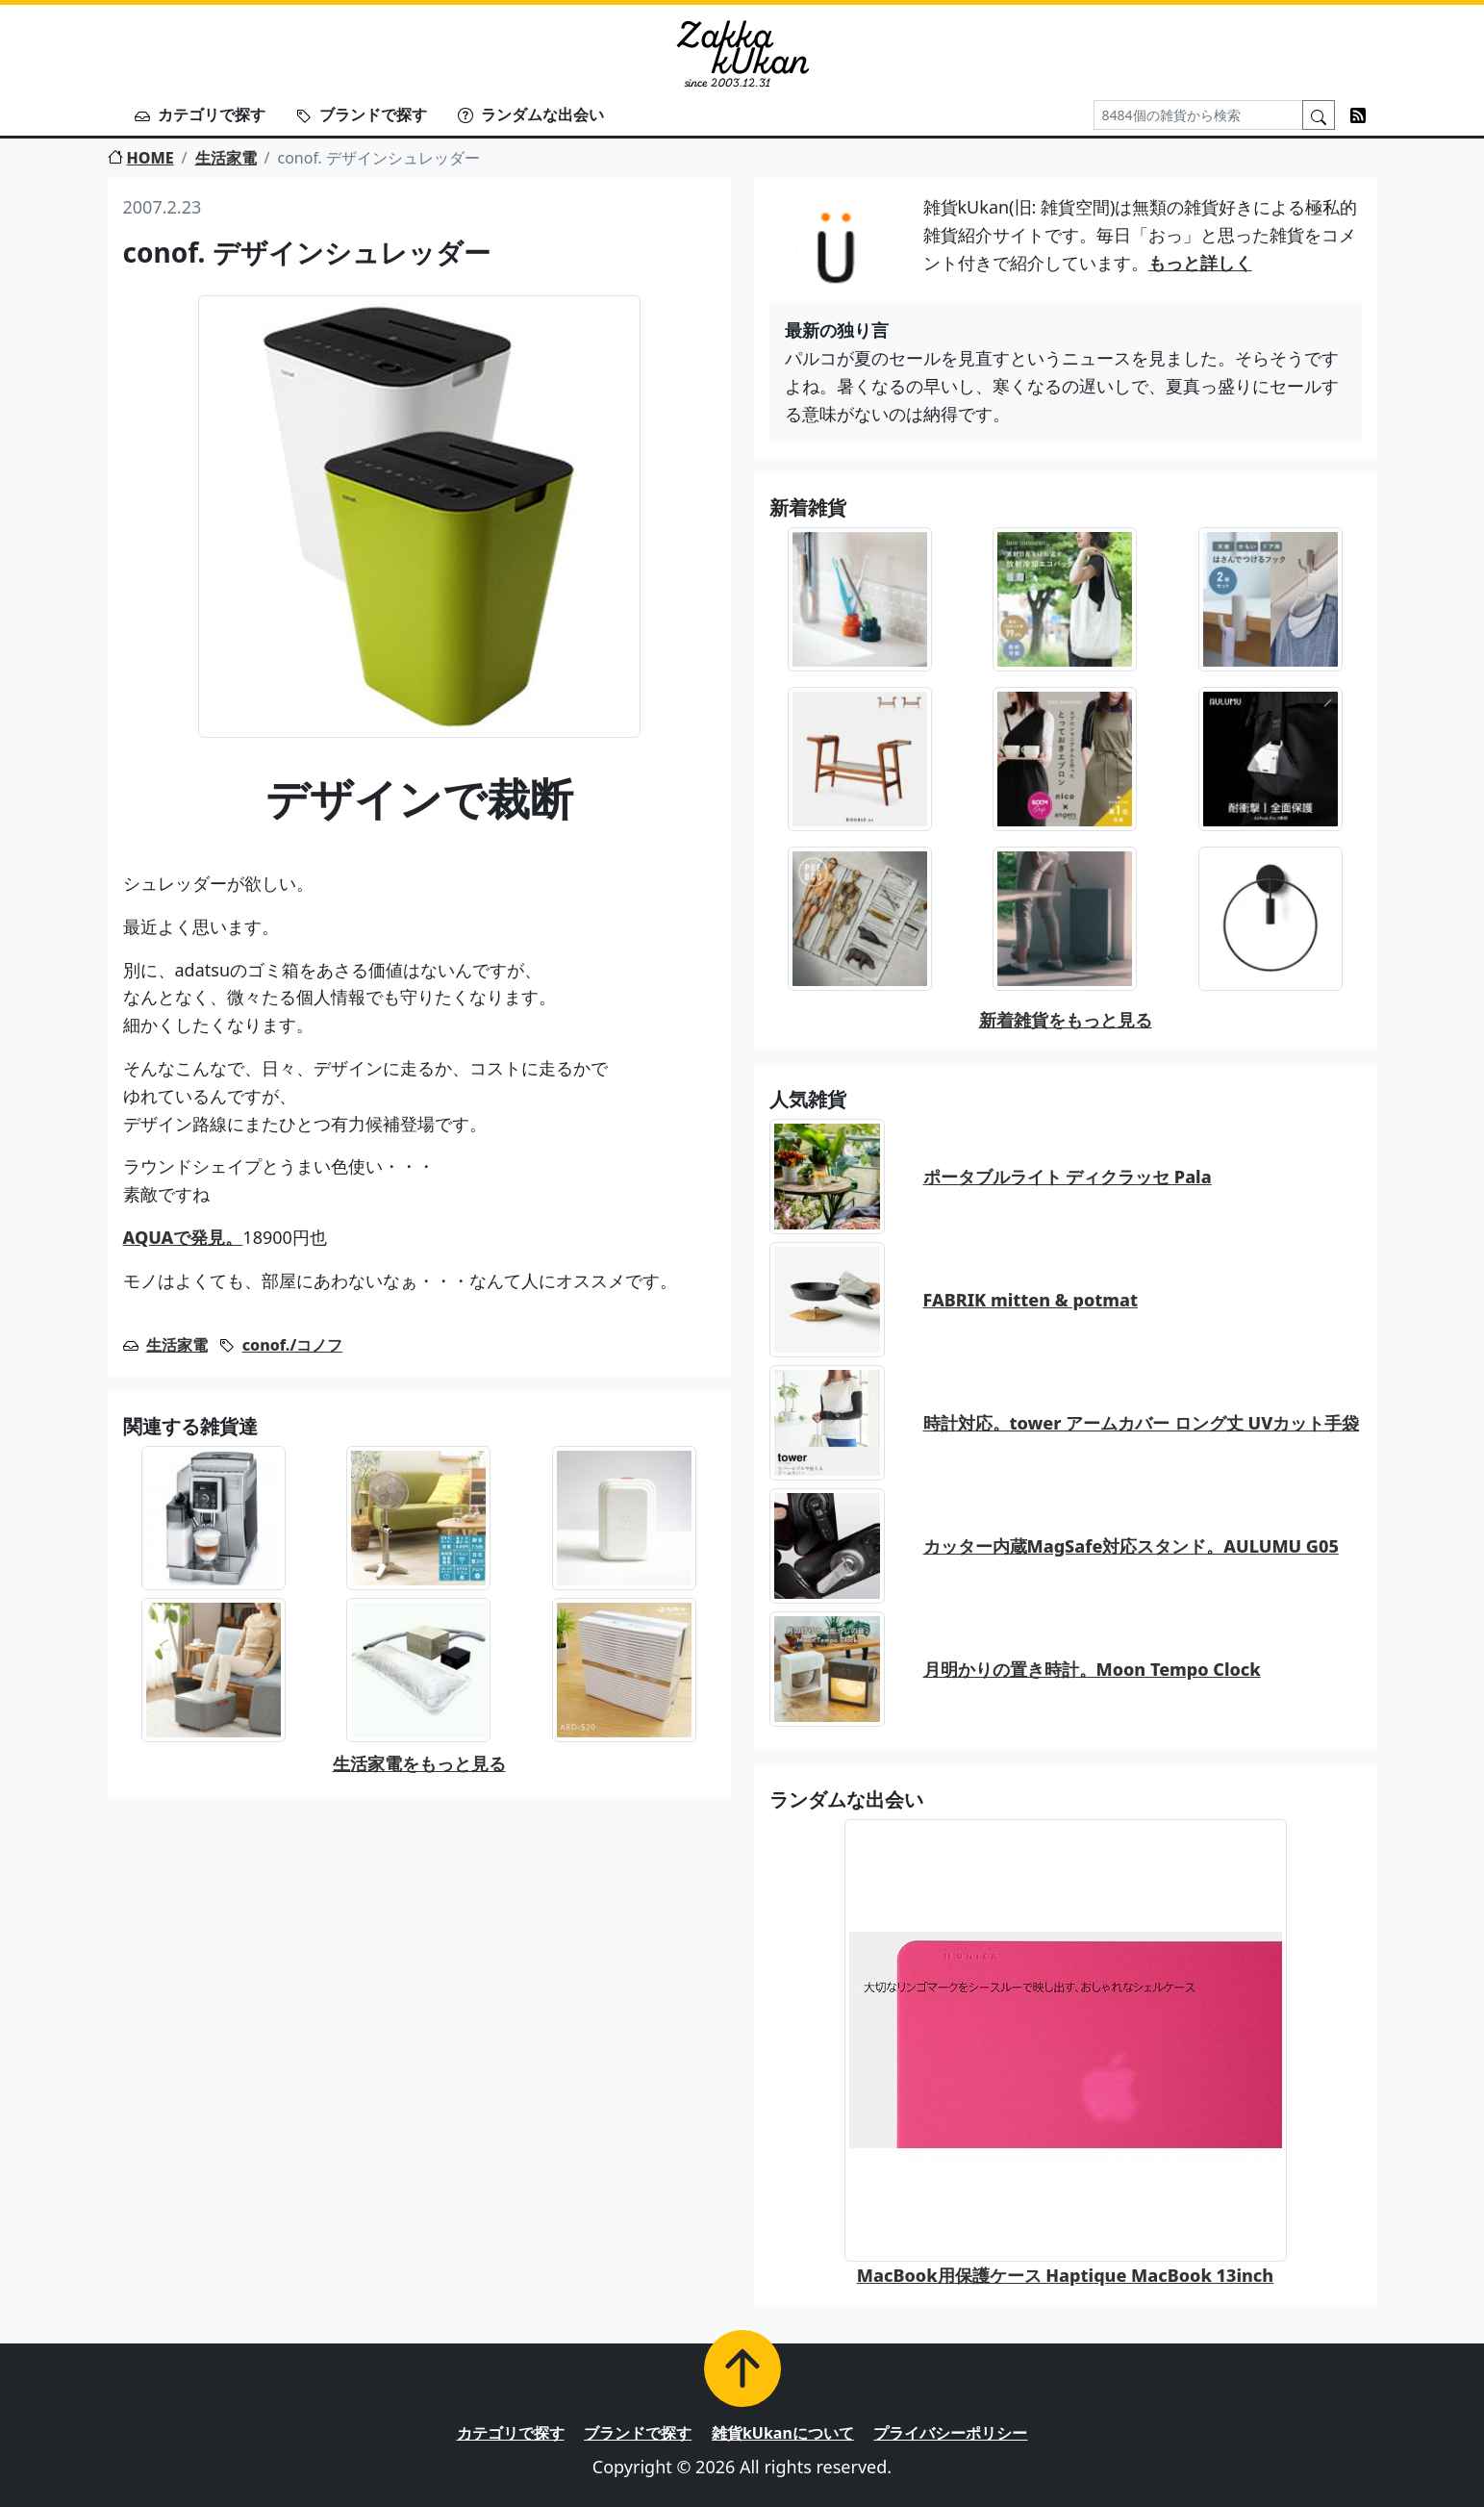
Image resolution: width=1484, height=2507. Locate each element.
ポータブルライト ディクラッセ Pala (1067, 1176)
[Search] (1198, 115)
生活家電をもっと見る (419, 1763)
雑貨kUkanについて (783, 2433)
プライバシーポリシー (950, 2433)
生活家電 (226, 157)
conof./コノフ (292, 1344)
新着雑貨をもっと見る (1065, 1019)
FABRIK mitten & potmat (1031, 1299)
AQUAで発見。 (183, 1237)
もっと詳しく (1200, 262)
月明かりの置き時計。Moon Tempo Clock (1092, 1669)
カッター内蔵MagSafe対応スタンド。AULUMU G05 (1131, 1545)
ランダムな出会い (531, 114)
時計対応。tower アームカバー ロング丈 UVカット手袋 (1141, 1422)
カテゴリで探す (200, 114)
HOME (141, 157)
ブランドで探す (361, 114)
